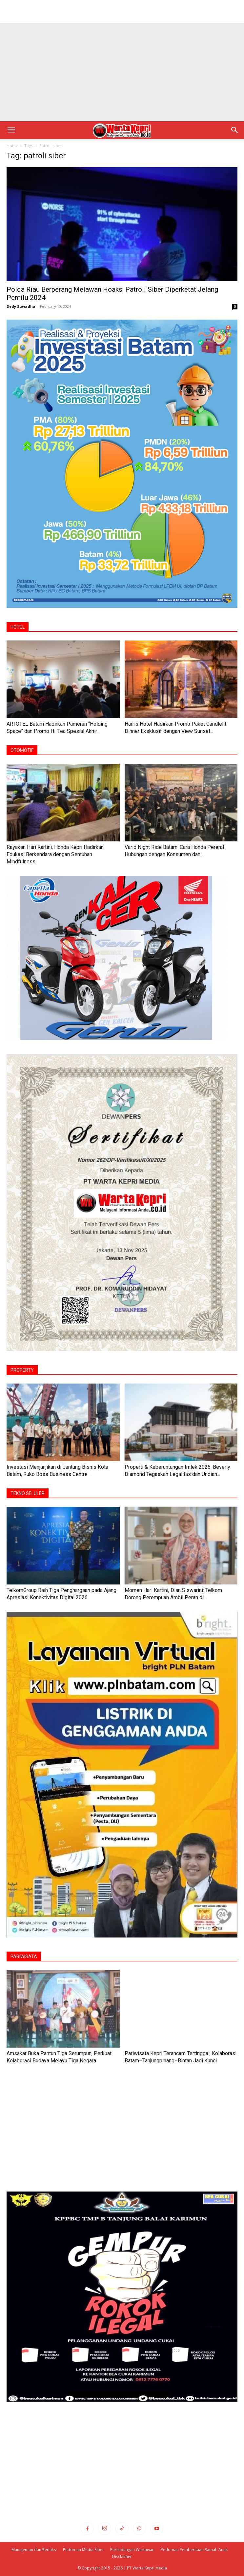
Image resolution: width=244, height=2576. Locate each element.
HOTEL (17, 627)
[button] (11, 130)
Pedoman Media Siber (83, 2549)
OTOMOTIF (21, 750)
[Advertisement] (122, 11)
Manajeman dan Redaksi (34, 2549)
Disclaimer (122, 2556)
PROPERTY (22, 1370)
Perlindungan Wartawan (132, 2549)
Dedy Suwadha (21, 306)
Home (12, 145)
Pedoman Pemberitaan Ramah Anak (194, 2549)
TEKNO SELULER (27, 1493)
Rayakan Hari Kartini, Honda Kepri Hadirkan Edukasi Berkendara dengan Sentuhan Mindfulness (55, 854)
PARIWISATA (23, 1956)
